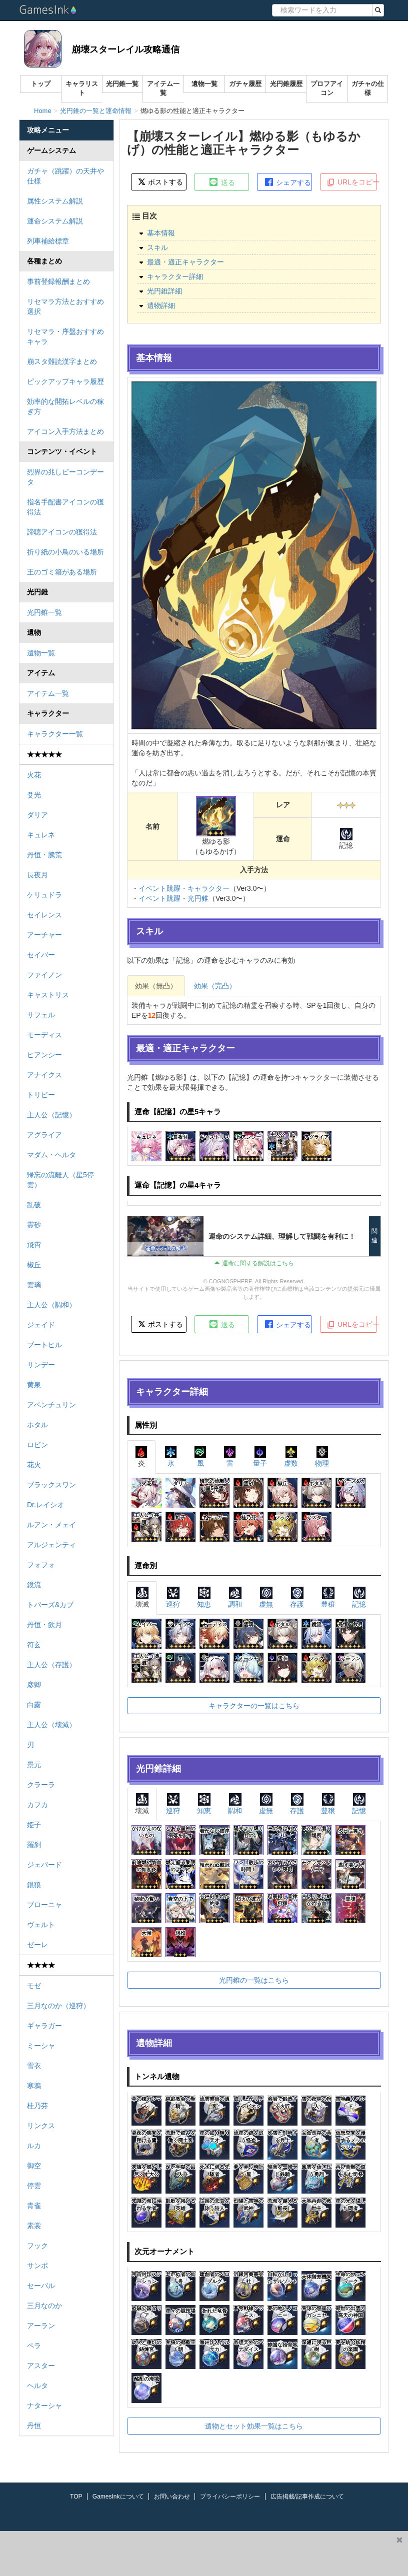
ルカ (34, 2146)
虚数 (291, 1456)
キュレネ (41, 835)
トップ (40, 83)
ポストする (160, 181)
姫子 (34, 1825)
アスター (41, 2366)
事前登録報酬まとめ (58, 281)
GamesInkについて (118, 2496)
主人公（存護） (51, 1665)
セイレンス (44, 915)
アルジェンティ (51, 1545)
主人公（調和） (51, 1305)
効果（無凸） (156, 986)
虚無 (266, 1597)
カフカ (37, 1805)
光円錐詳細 (164, 291)
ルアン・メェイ (51, 1525)
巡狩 (173, 1597)
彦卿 (34, 1685)
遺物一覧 (205, 83)
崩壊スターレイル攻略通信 (126, 49)
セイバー (41, 955)
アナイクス (44, 1075)
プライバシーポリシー (230, 2496)
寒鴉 (34, 2086)
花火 (34, 1465)
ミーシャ (41, 2046)
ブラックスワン (51, 1485)
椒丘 (34, 1265)
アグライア (44, 1135)
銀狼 (34, 1885)
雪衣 (34, 2066)
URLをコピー (351, 182)
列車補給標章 (48, 241)
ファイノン (44, 975)
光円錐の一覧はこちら (254, 1980)
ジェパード (44, 1865)
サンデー (41, 1365)
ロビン (37, 1445)
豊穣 (328, 1597)
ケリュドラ (44, 895)
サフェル (41, 1015)
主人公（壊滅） (51, 1725)
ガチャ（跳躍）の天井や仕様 (65, 176)
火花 (34, 775)
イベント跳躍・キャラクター (184, 888)
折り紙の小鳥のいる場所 (65, 552)
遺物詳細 (161, 305)
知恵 (204, 1597)
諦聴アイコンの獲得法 (62, 532)
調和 (235, 1597)
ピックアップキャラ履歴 (65, 381)
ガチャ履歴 (245, 83)
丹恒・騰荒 (44, 855)
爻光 (34, 795)
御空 (34, 2166)
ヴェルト (41, 1925)
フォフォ (41, 1565)
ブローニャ (44, 1905)
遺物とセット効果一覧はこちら (254, 2426)
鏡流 (34, 1585)
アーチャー (44, 935)
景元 (34, 1765)
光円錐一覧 (122, 83)
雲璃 (34, 1285)
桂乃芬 (37, 2106)
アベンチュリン (51, 1405)
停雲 (34, 2186)
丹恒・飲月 (44, 1625)
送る (221, 181)
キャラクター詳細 (175, 276)
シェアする (288, 181)
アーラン (41, 2326)
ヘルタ (37, 2386)
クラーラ (41, 1785)
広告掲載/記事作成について (307, 2496)
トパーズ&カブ (50, 1605)
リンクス (41, 2126)
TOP (76, 2496)
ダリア (37, 815)
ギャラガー (44, 2026)
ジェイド (41, 1325)
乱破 (34, 1205)
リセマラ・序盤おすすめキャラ (65, 336)
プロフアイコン (326, 88)
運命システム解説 (55, 221)
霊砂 (34, 1225)
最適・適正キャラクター (185, 262)
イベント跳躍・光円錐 (173, 898)
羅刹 (34, 1845)
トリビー (41, 1095)
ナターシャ (44, 2406)
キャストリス (48, 995)
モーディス (44, 1035)
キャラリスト (82, 88)
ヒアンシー (44, 1055)
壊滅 (142, 1597)
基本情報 (161, 233)
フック (37, 2246)
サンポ (37, 2266)
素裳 (34, 2226)
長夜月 (37, 875)
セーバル (41, 2286)
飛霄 (34, 1245)
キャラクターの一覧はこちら (254, 1706)
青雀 (34, 2206)
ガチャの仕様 (368, 88)
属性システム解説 (55, 201)
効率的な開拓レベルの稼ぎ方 (65, 406)
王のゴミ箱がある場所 (62, 572)
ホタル (37, 1425)
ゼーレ (37, 1945)
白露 (34, 1705)
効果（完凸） (215, 986)
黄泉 (34, 1385)
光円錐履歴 (286, 83)
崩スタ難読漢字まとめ (62, 361)
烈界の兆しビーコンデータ (65, 477)
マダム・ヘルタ (51, 1155)
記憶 (359, 1597)
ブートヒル (44, 1345)
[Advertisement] (196, 2553)
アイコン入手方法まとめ (65, 431)
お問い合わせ (172, 2496)
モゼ (34, 1986)
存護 (297, 1597)
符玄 (34, 1645)
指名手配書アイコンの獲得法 (65, 507)
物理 (322, 1456)
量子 (260, 1456)
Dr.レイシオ (45, 1505)
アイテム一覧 (163, 88)
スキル (157, 247)
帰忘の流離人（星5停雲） (60, 1180)
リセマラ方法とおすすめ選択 (65, 306)
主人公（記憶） (51, 1115)
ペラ (34, 2346)
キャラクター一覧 (55, 734)
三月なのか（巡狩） (58, 2006)
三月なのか (44, 2306)
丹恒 (34, 2426)
